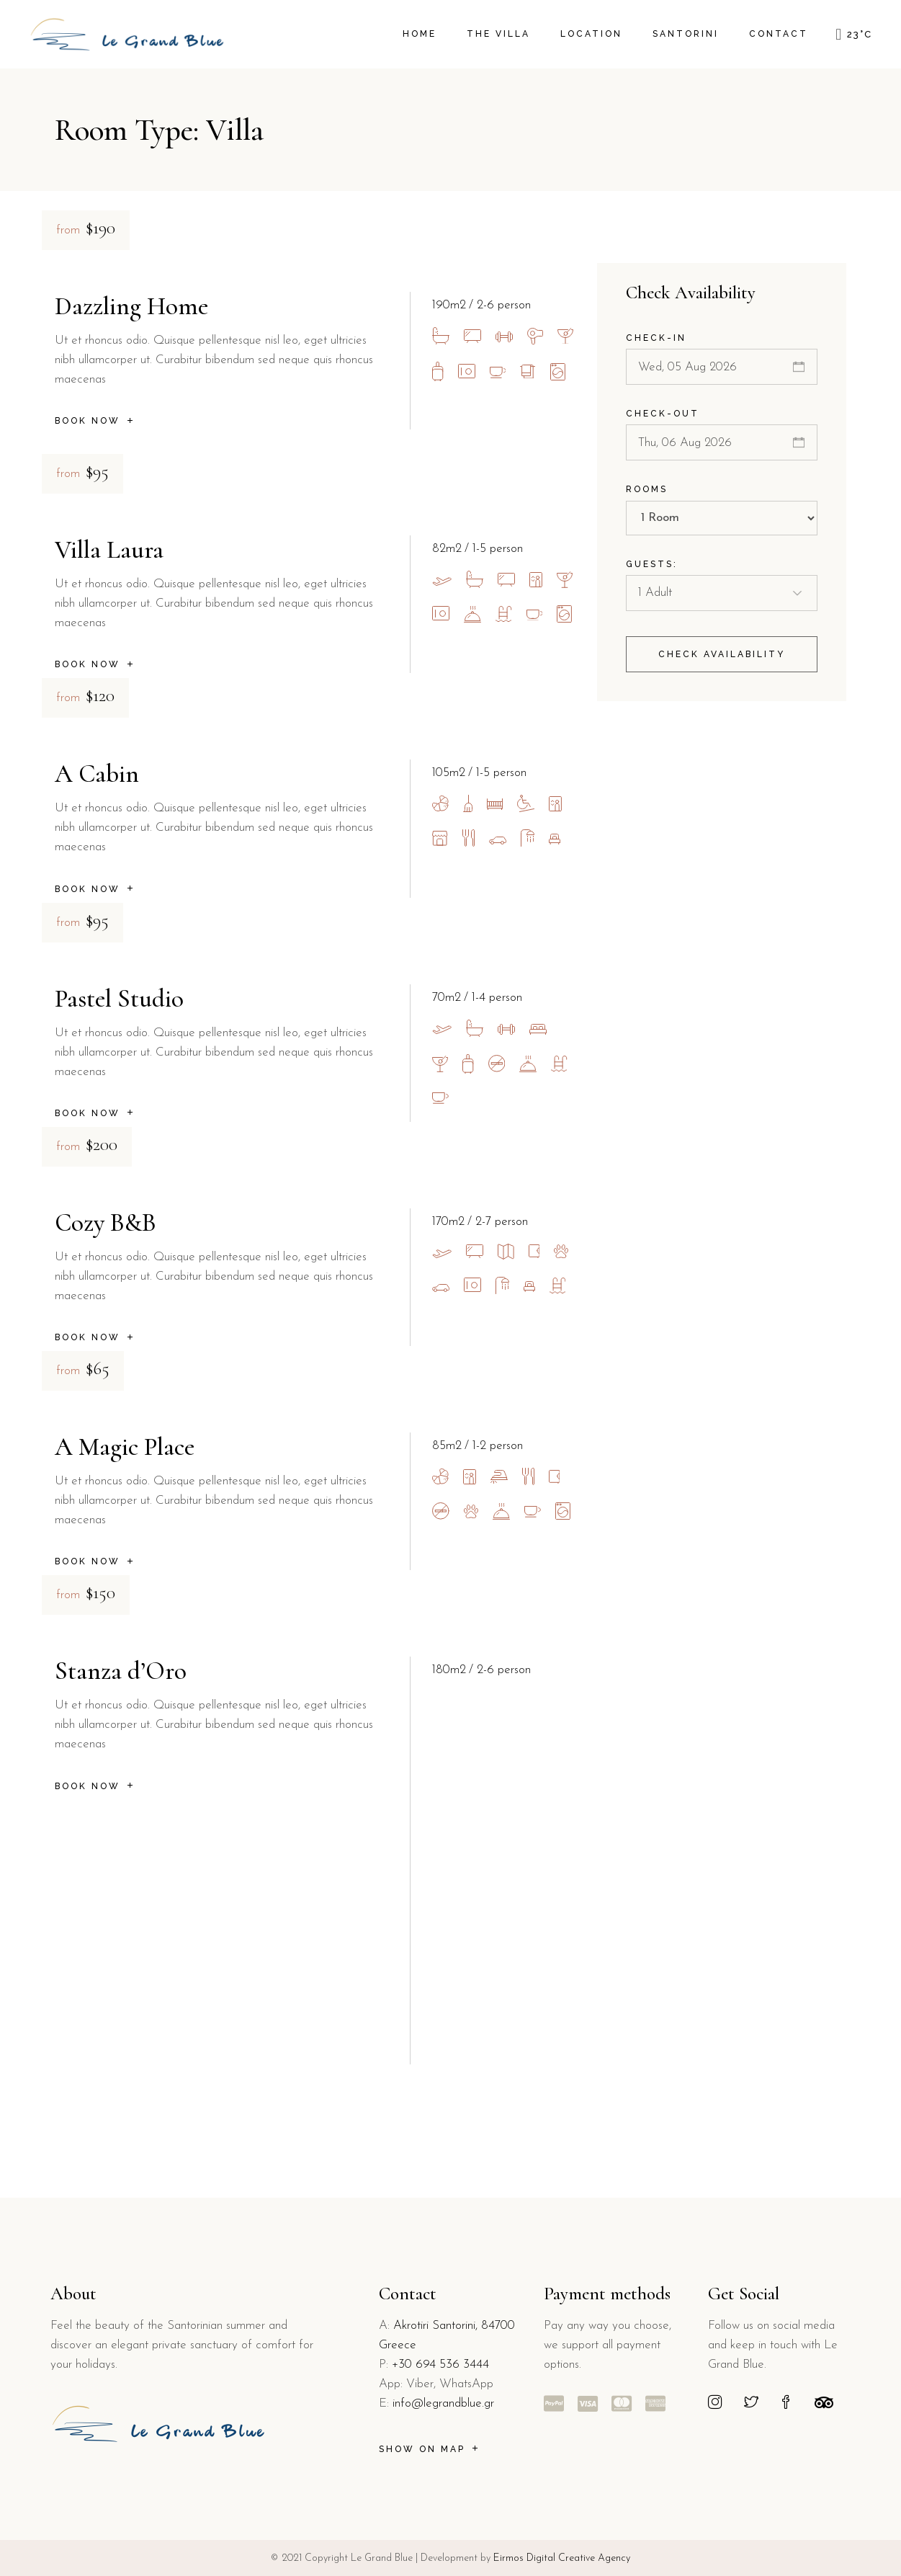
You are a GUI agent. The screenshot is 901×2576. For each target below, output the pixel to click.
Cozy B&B (105, 1223)
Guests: (652, 564)
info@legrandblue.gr (443, 2403)
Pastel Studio (119, 999)
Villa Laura (109, 550)
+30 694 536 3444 (440, 2364)
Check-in (656, 338)
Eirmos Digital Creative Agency (560, 2558)
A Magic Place (124, 1447)
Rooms (647, 489)
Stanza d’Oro (121, 1671)
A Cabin (97, 774)
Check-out (662, 414)
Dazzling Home (131, 306)
